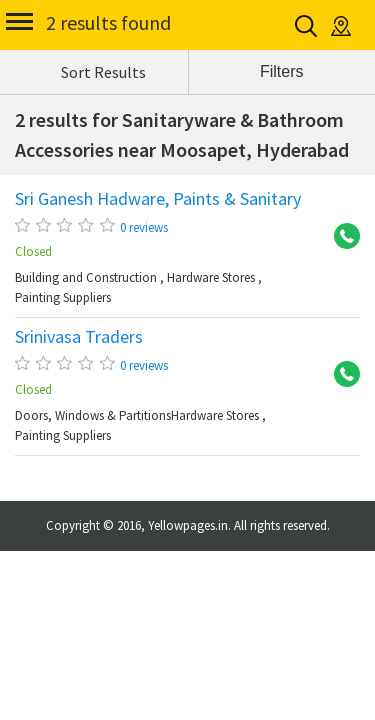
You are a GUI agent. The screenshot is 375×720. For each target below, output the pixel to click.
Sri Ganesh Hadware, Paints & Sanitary (158, 199)
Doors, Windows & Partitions (93, 415)
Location (342, 26)
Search (307, 26)
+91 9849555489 (340, 237)
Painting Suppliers (63, 297)
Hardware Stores (211, 277)
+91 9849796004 (340, 375)
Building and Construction (86, 277)
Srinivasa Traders (79, 337)
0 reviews (144, 227)
